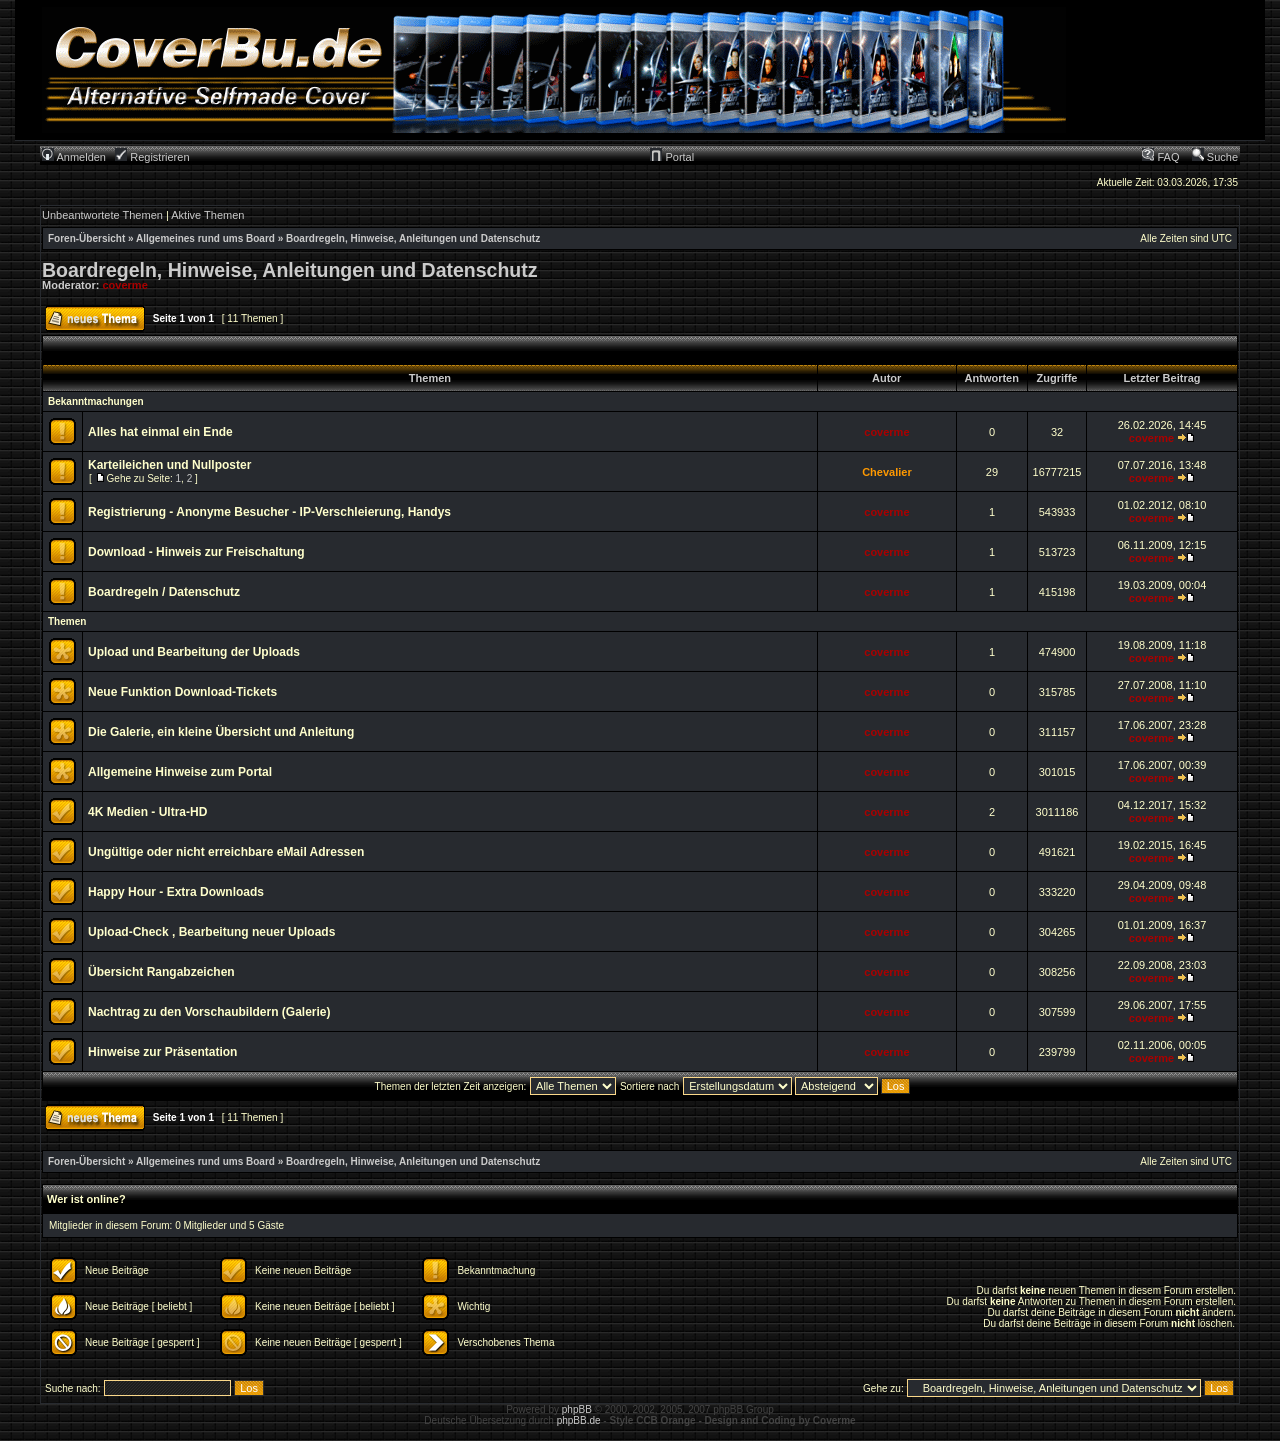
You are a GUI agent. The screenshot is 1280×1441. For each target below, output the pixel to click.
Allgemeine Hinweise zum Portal (180, 772)
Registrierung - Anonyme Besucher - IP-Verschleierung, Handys (269, 512)
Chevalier (887, 472)
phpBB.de (579, 1420)
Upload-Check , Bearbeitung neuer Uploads (211, 932)
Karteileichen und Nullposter (169, 465)
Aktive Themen (207, 215)
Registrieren (152, 157)
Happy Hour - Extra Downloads (176, 892)
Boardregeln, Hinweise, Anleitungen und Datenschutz (413, 238)
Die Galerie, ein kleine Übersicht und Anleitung (221, 732)
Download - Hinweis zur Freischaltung (196, 552)
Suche (1215, 157)
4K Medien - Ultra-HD (147, 812)
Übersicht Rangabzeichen (161, 972)
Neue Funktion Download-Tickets (182, 692)
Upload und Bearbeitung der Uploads (194, 652)
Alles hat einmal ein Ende (160, 432)
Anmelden (74, 157)
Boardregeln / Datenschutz (164, 592)
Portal (672, 157)
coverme (125, 285)
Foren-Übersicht (86, 238)
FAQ (1160, 157)
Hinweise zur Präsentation (162, 1052)
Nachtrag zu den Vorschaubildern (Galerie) (209, 1012)
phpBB (577, 1409)
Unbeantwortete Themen (102, 215)
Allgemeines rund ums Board (205, 238)
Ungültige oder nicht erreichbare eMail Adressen (226, 852)
